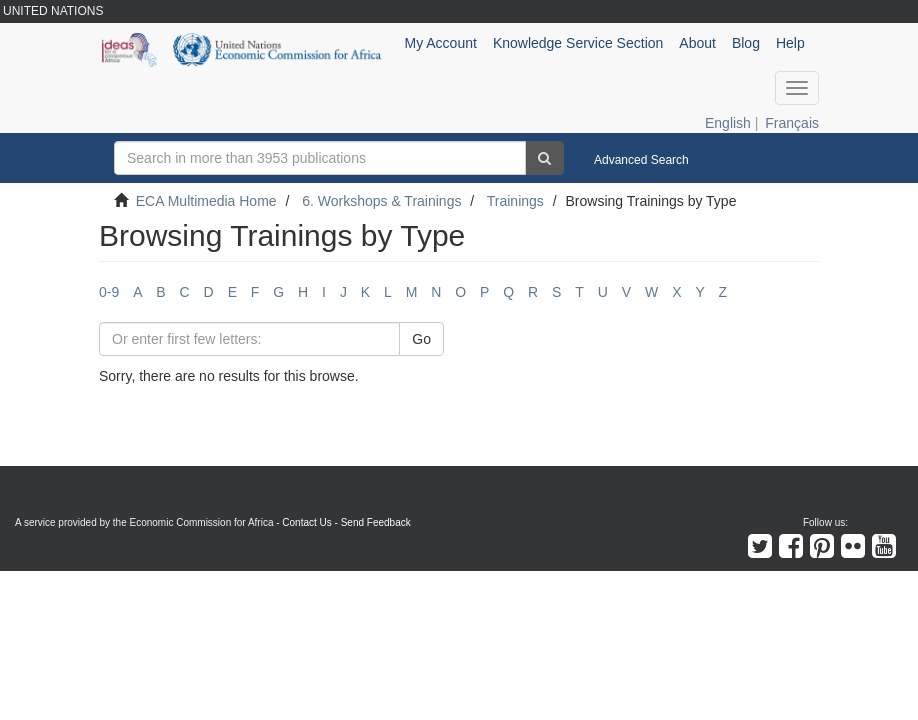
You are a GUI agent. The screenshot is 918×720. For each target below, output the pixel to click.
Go (421, 339)
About (697, 43)
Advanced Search (641, 160)
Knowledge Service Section (578, 43)
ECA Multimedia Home (206, 201)
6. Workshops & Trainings (381, 201)
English (728, 123)
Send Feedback (376, 522)
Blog (746, 43)
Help (790, 43)
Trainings (515, 201)
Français (792, 123)
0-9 (109, 292)
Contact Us (306, 522)
